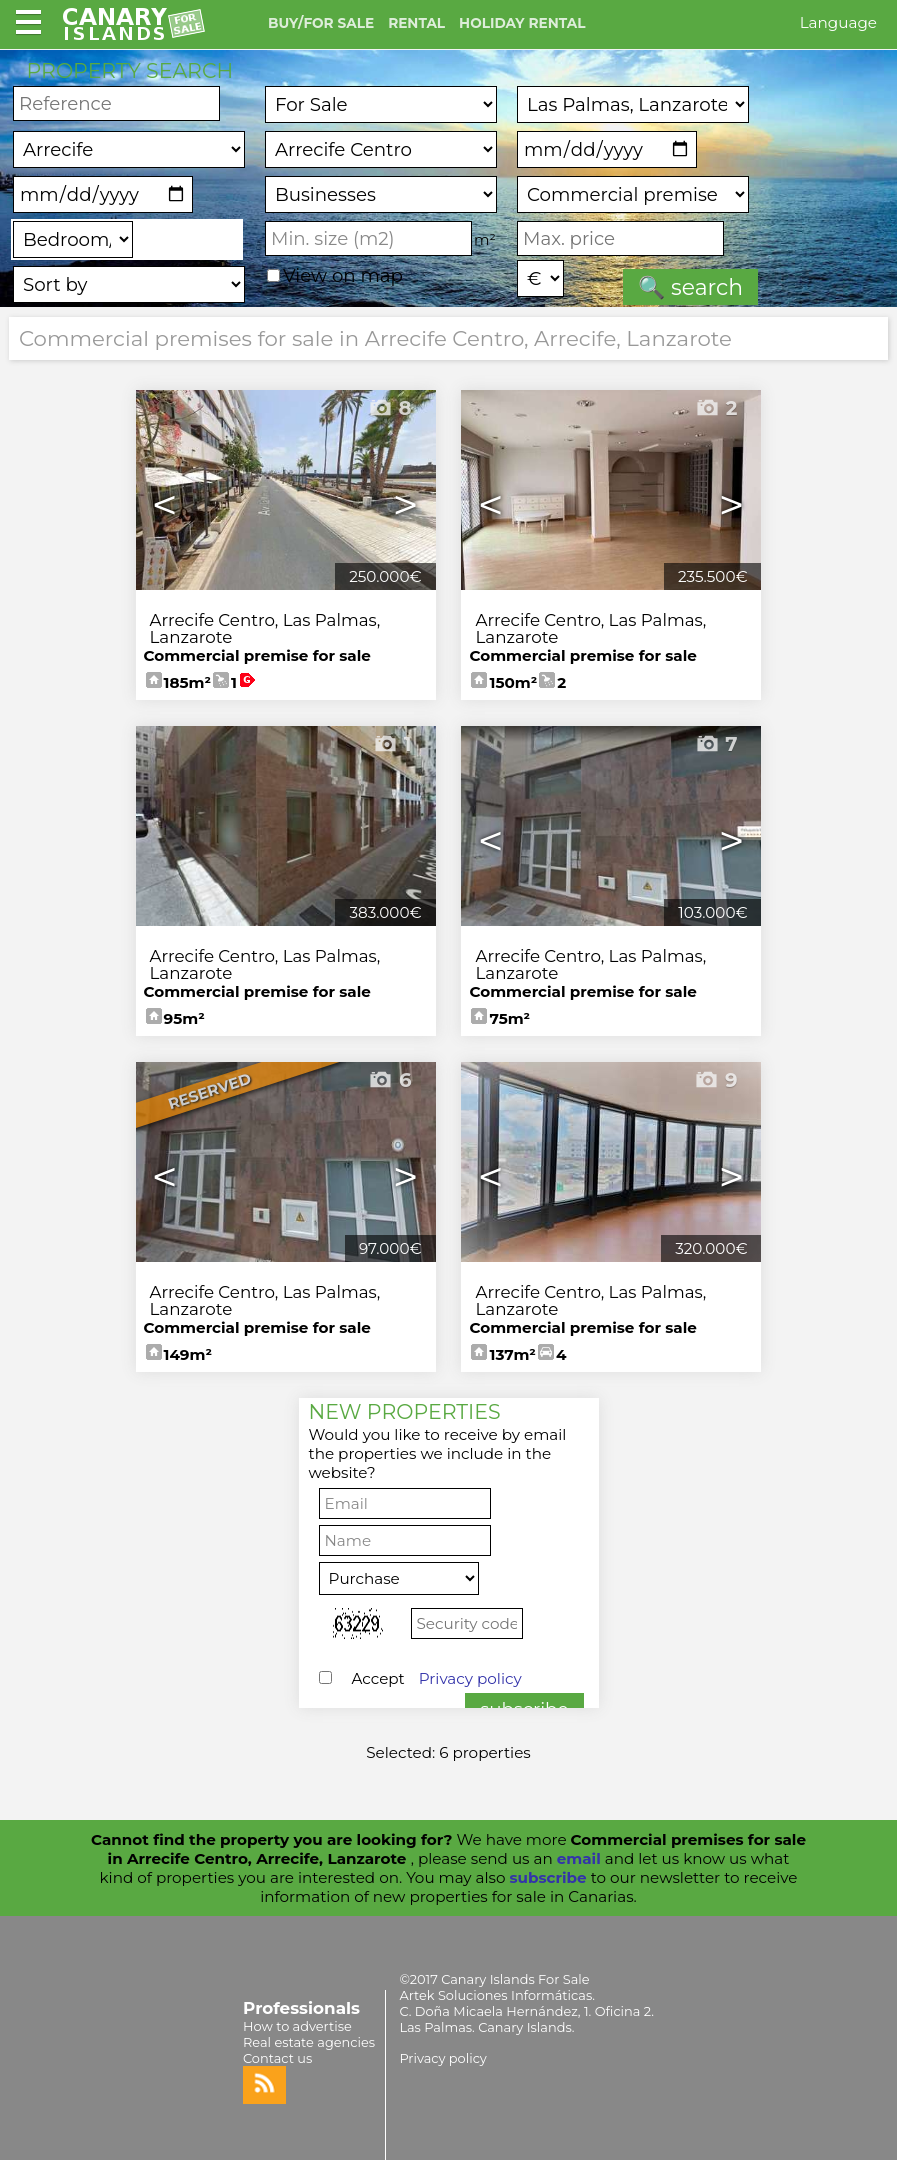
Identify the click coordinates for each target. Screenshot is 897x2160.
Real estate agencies (309, 2042)
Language (838, 22)
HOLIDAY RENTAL (522, 23)
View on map (335, 275)
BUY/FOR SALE (321, 23)
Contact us (277, 2058)
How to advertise (297, 2026)
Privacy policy (470, 1678)
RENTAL (416, 23)
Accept (437, 1678)
